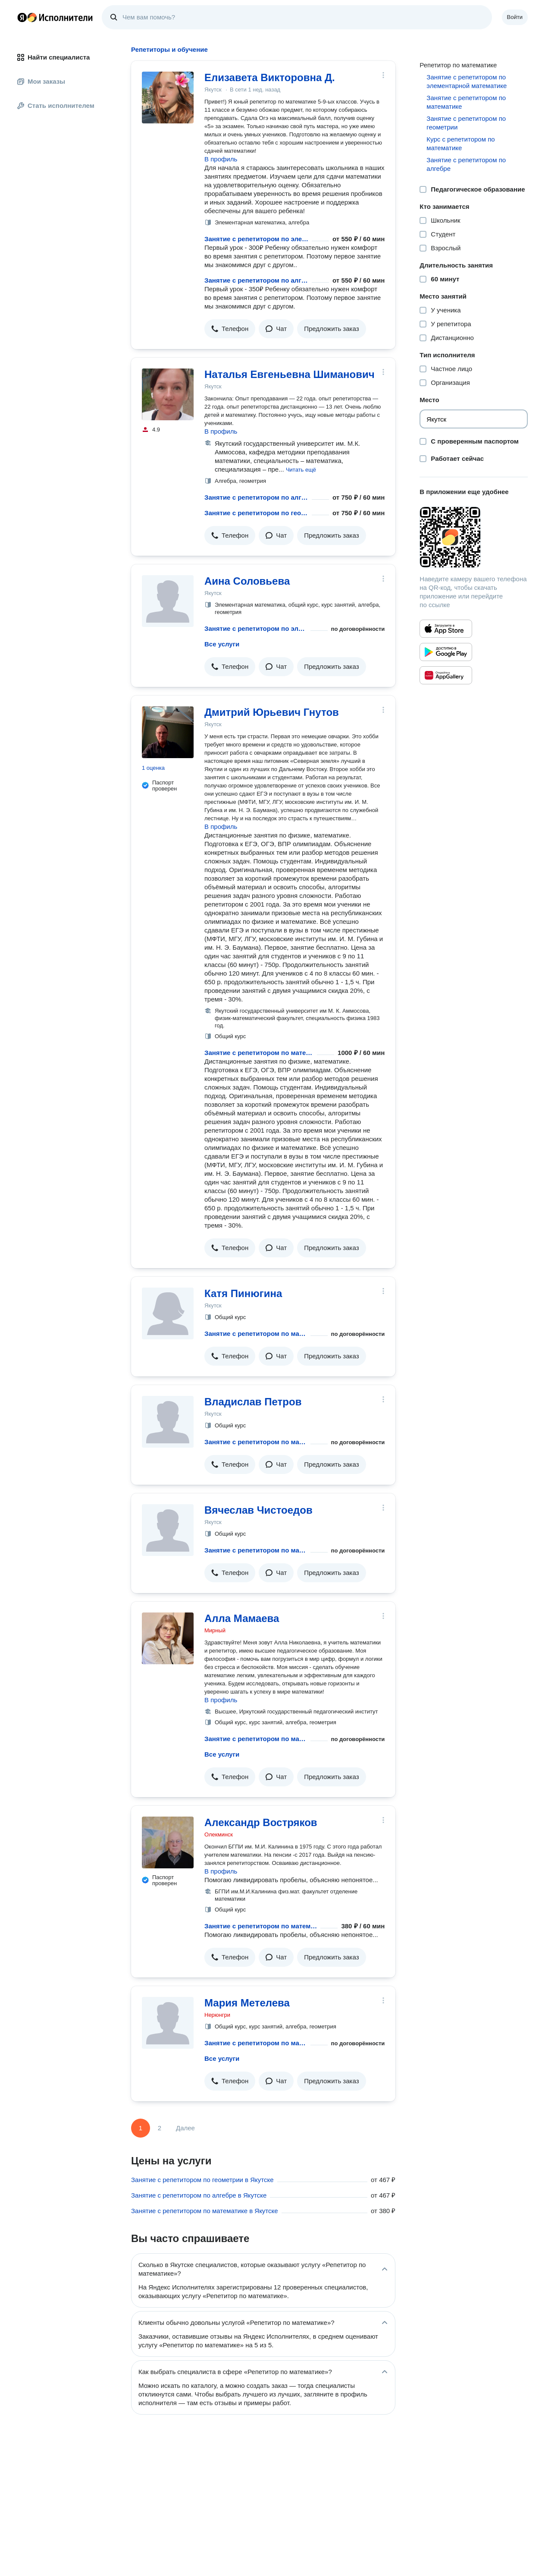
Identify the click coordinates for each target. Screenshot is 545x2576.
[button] (229, 328)
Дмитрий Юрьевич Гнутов (271, 712)
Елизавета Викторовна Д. (269, 77)
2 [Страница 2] (159, 2128)
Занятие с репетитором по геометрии (256, 512)
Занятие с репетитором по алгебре (256, 280)
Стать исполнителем (55, 105)
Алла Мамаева (241, 1618)
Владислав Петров (252, 1402)
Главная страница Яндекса (22, 17)
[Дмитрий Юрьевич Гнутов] (168, 732)
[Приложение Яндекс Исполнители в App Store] (446, 629)
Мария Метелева (247, 2003)
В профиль (220, 159)
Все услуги (221, 644)
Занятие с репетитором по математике (258, 1052)
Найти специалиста (53, 57)
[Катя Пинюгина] (168, 1313)
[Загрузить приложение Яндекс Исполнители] (474, 537)
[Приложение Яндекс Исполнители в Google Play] (446, 652)
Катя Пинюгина (243, 1293)
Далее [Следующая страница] (185, 2128)
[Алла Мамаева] (168, 1638)
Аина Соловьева (247, 581)
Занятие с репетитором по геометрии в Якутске (202, 2179)
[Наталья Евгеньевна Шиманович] (168, 394)
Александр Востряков (260, 1822)
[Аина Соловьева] (168, 601)
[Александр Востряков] (168, 1842)
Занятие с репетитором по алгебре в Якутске (198, 2195)
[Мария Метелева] (168, 2023)
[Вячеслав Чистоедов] (168, 1530)
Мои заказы (41, 81)
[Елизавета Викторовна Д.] (168, 97)
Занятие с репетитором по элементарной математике (256, 238)
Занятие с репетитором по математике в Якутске (204, 2210)
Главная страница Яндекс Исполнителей (55, 17)
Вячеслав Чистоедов (258, 1510)
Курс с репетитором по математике (460, 143)
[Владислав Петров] (168, 1422)
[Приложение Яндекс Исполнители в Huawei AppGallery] (446, 675)
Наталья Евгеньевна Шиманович (289, 374)
